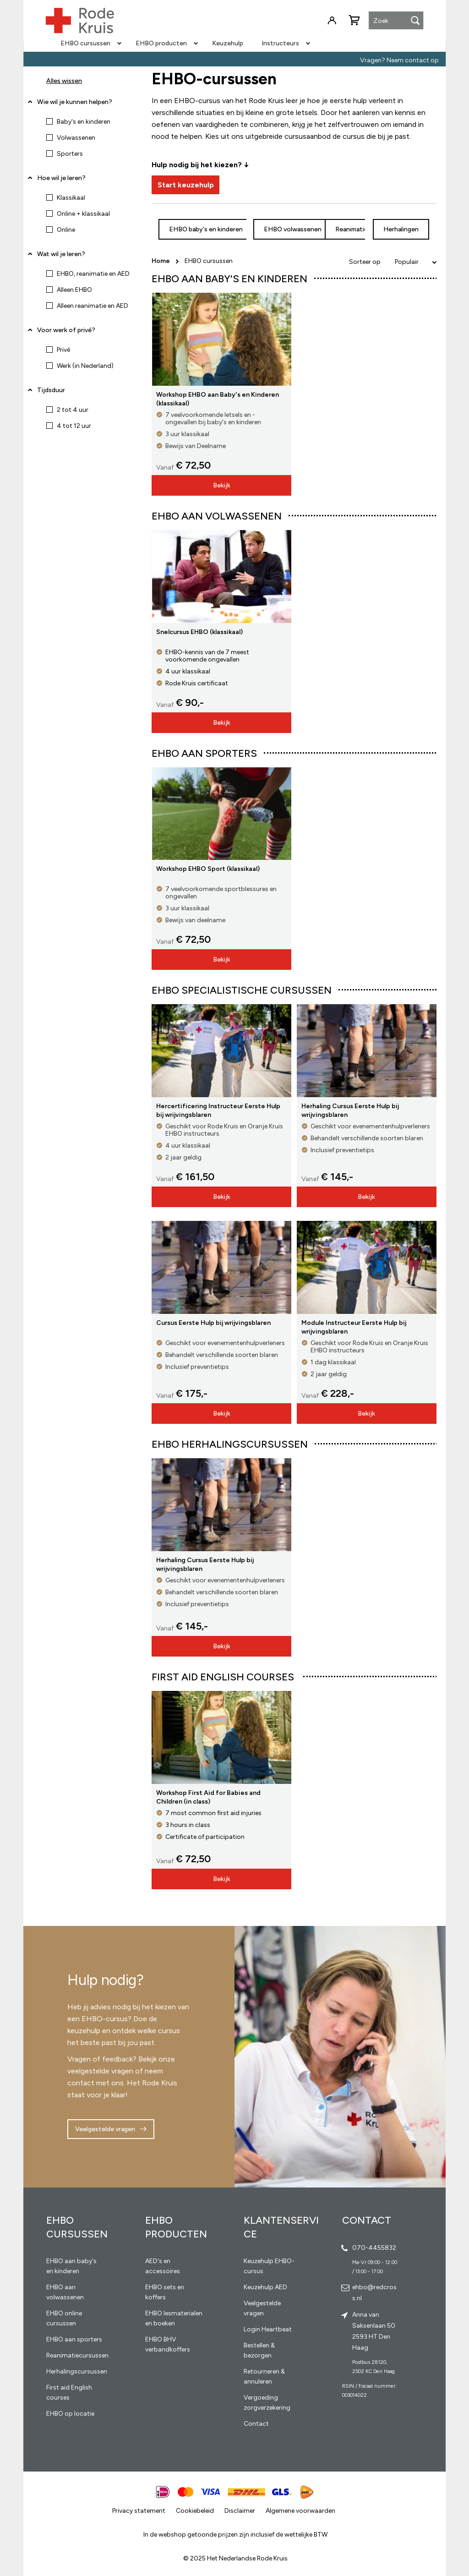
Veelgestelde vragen (105, 2129)
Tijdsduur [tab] (51, 390)
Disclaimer (239, 2511)
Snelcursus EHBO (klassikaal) (199, 632)
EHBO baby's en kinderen (206, 229)
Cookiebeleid (195, 2511)
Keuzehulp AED (265, 2287)
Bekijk (221, 485)
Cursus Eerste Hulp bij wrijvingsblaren (213, 1323)
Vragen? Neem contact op (399, 60)
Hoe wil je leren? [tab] (61, 181)
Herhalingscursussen (76, 2371)
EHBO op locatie (70, 2413)
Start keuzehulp (186, 184)
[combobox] (396, 21)
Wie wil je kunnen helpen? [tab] (74, 102)
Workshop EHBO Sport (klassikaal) (208, 869)
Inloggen (332, 20)
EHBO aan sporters (74, 2339)
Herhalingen (401, 229)
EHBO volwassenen (293, 229)
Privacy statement (138, 2511)
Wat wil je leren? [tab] (61, 254)
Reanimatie (351, 229)
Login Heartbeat (268, 2329)
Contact (256, 2424)
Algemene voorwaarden (300, 2511)
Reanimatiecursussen (77, 2355)
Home (161, 261)
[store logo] (79, 20)
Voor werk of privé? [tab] (66, 330)
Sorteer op (365, 262)
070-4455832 (374, 2248)
